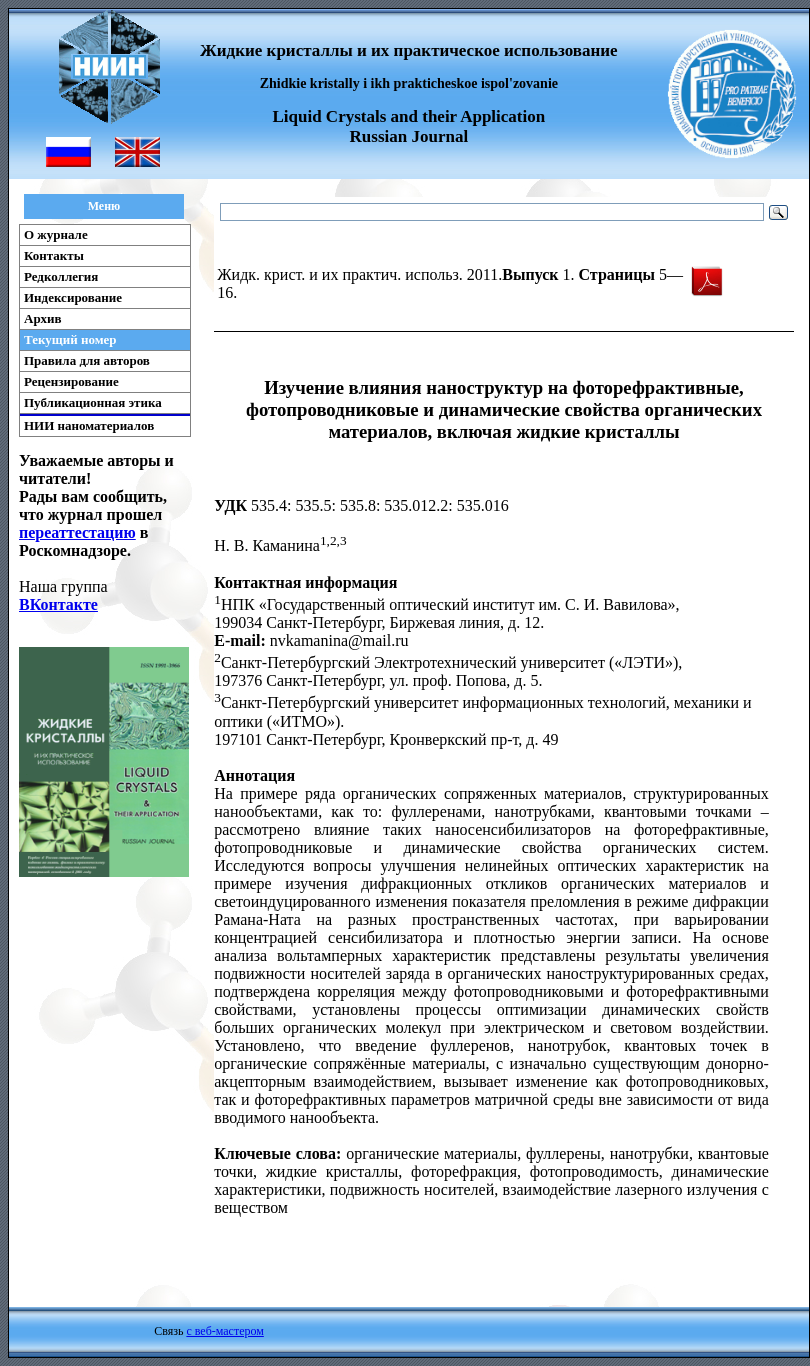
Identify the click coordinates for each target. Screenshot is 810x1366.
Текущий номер (70, 339)
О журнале (56, 234)
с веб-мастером (224, 1331)
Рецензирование (71, 381)
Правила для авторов (87, 360)
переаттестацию (77, 532)
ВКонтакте (58, 604)
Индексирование (73, 297)
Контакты (54, 255)
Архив (43, 318)
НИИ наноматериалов (89, 425)
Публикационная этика (93, 402)
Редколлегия (61, 276)
